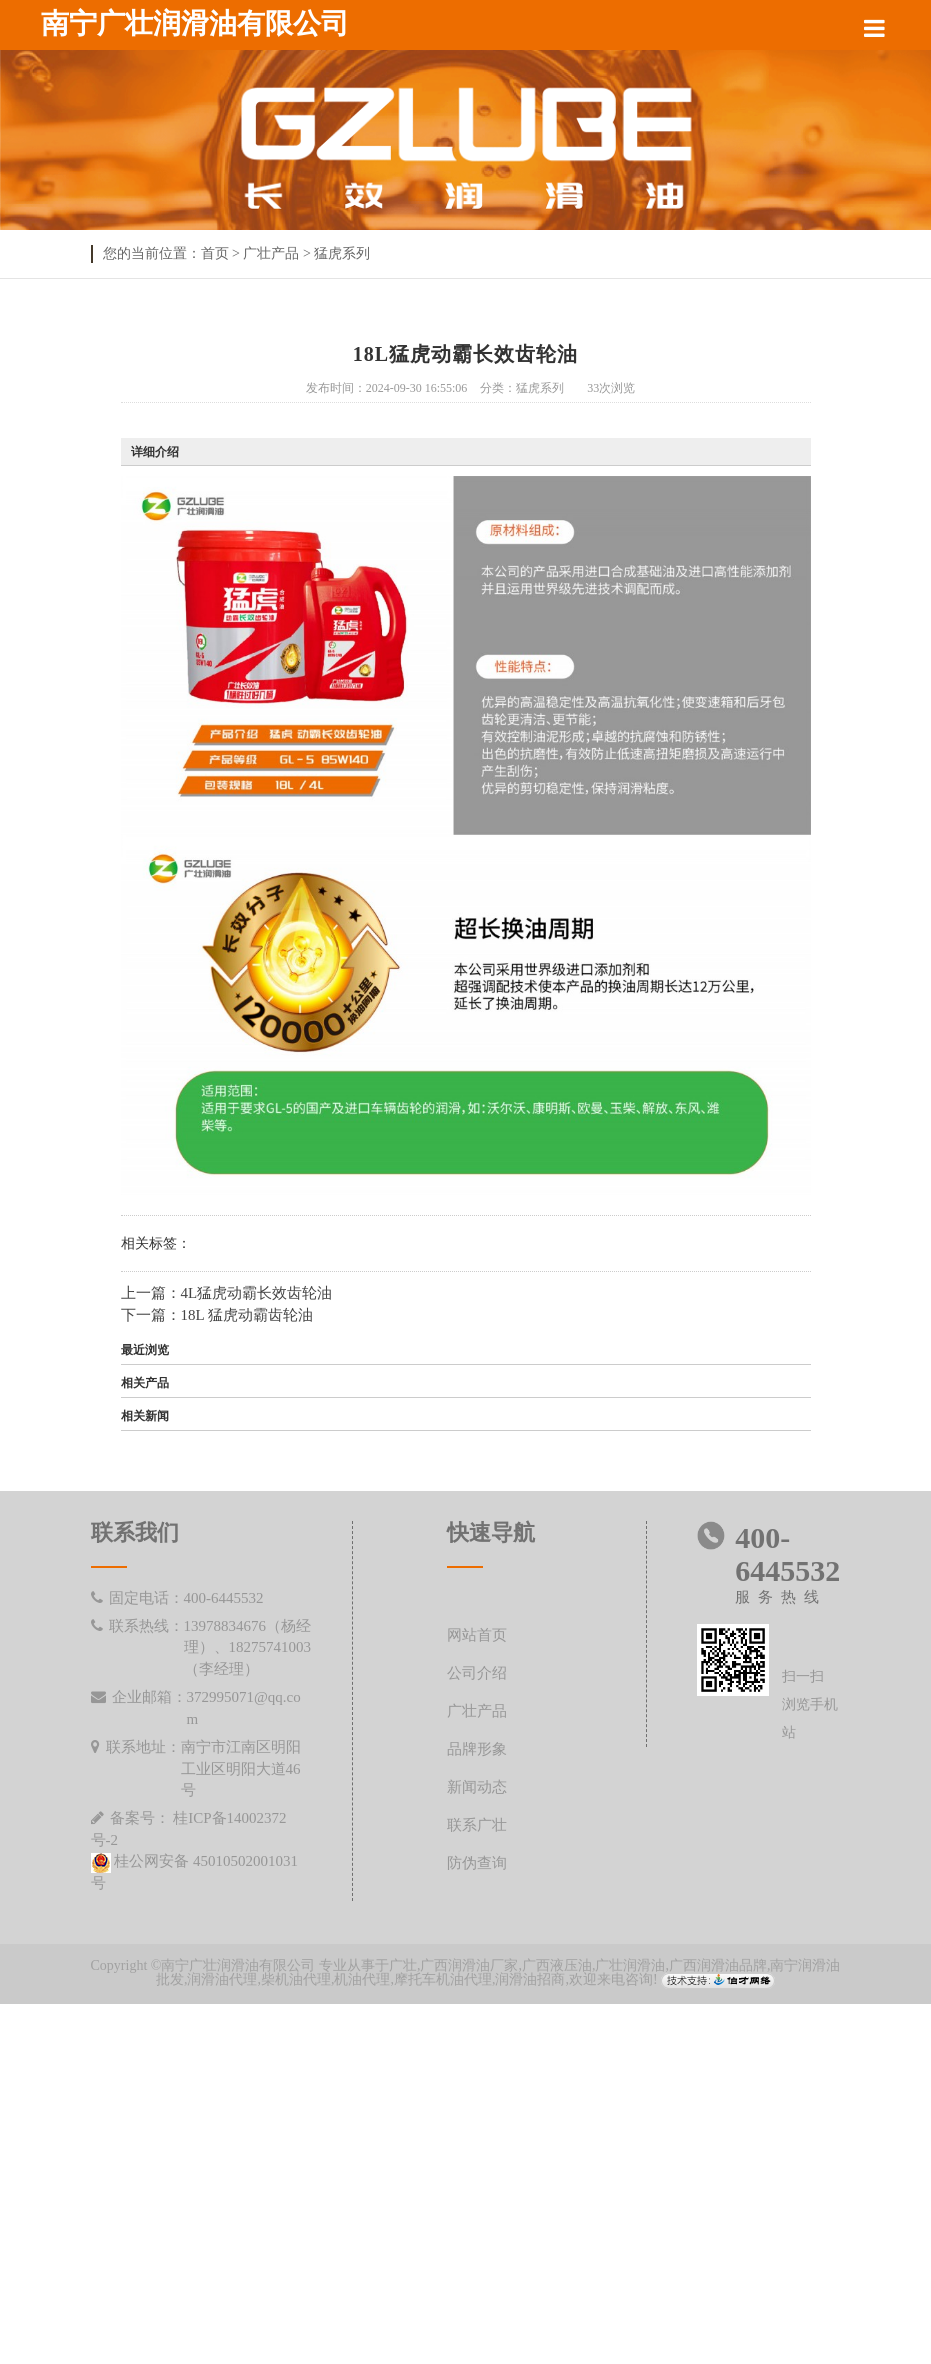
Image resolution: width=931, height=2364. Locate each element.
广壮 (403, 1965)
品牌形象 (477, 1749)
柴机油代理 (296, 1979)
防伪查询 (477, 1863)
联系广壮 (477, 1825)
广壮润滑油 (630, 1965)
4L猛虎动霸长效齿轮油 (257, 1293)
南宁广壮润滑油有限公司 (195, 23)
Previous (65, 156)
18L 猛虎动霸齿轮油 (247, 1315)
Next (866, 156)
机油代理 (362, 1979)
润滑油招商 (530, 1979)
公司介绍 (477, 1673)
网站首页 (477, 1635)
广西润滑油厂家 (469, 1965)
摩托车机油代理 (443, 1979)
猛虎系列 (342, 253)
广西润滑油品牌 (718, 1965)
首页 (215, 253)
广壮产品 (271, 253)
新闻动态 (477, 1787)
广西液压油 (557, 1965)
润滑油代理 (222, 1979)
